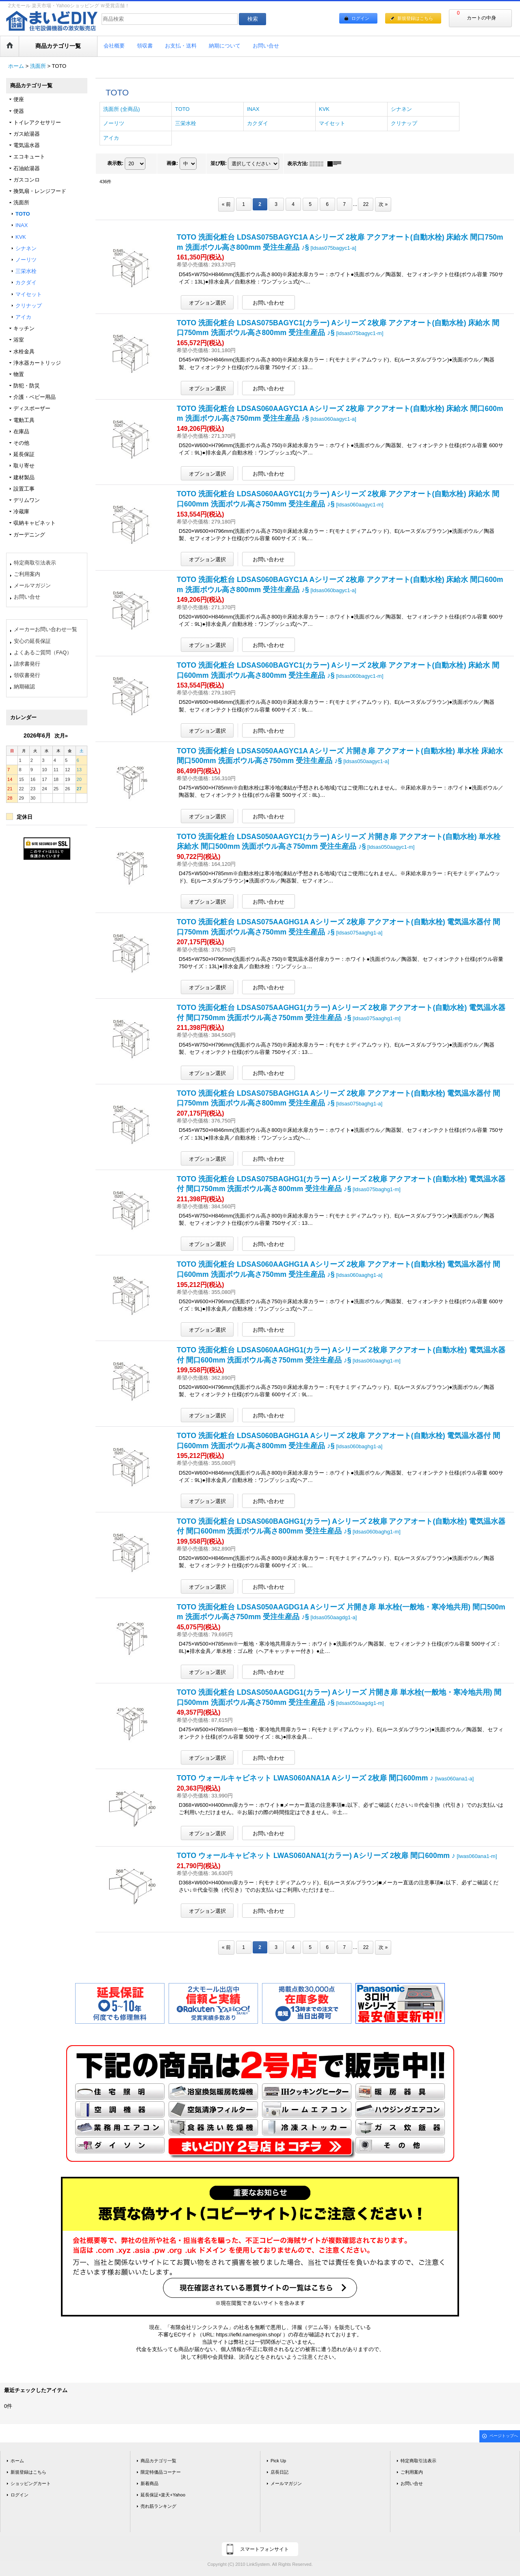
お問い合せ (27, 597)
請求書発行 (27, 664)
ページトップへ (504, 2435)
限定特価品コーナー (161, 2472)
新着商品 (149, 2483)
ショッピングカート (31, 2483)
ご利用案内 (27, 574)
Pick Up (278, 2460)
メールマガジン (32, 585)
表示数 (115, 163)
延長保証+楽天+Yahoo (163, 2494)
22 (365, 204)
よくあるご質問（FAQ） (43, 652)
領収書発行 (27, 675)
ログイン (360, 18)
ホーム (17, 2460)
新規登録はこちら (415, 18)
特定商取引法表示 (35, 563)
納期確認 (24, 686)
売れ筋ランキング (158, 2506)
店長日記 (279, 2472)
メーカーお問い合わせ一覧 (45, 629)
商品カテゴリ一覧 (158, 2460)
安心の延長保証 (32, 641)
